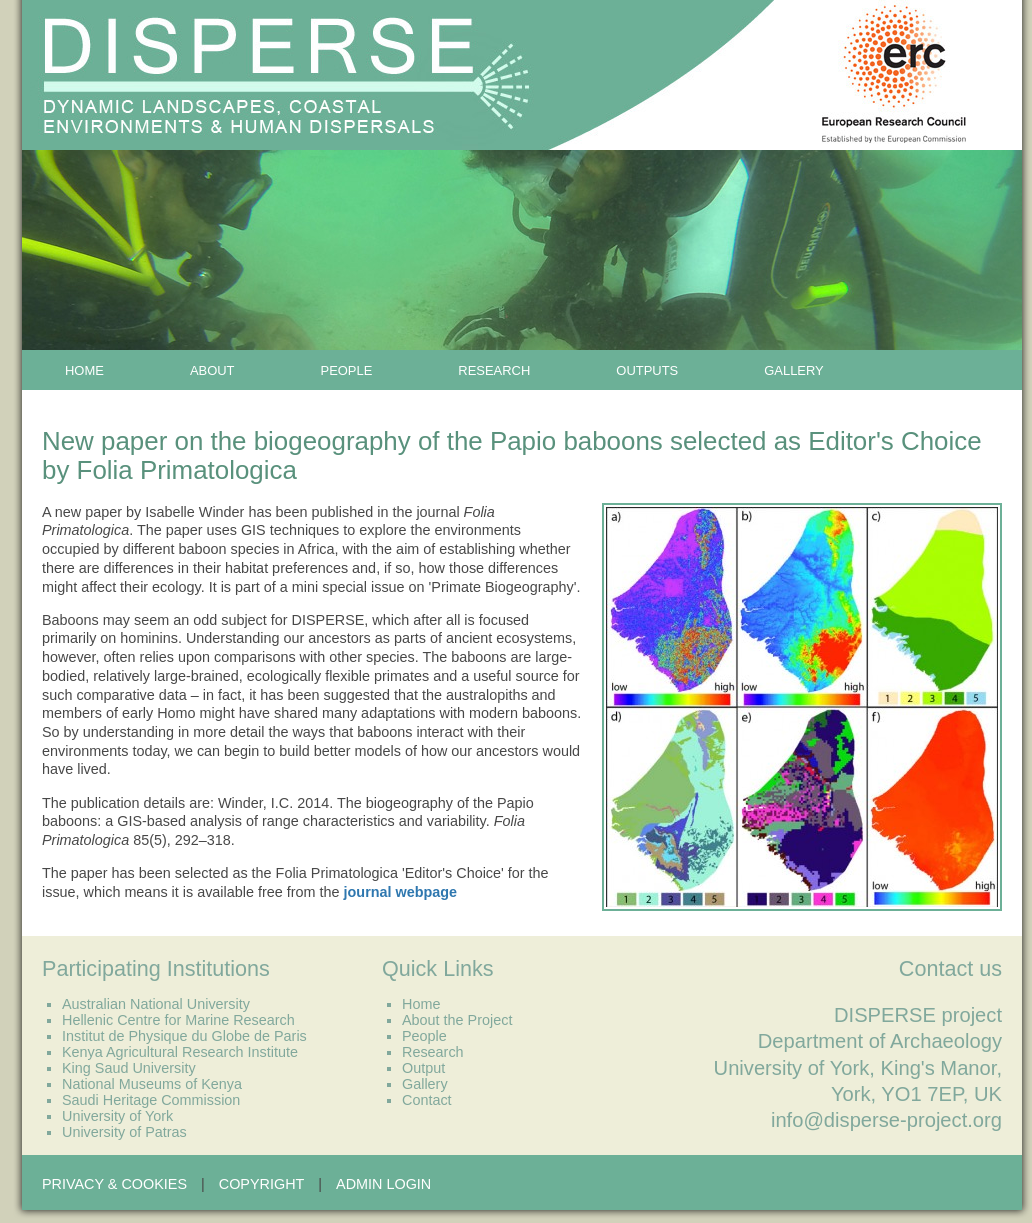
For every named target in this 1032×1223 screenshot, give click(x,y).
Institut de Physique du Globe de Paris (184, 1036)
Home (84, 370)
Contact (427, 1100)
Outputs (647, 370)
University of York (117, 1116)
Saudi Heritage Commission (151, 1100)
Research (494, 370)
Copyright (262, 1184)
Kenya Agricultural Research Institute (180, 1052)
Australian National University (156, 1004)
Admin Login (383, 1184)
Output (423, 1068)
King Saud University (129, 1068)
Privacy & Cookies (114, 1184)
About (212, 370)
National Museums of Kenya (152, 1084)
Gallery (794, 370)
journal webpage (401, 892)
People (347, 370)
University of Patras (124, 1132)
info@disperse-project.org (886, 1120)
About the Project (457, 1020)
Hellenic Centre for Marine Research (178, 1020)
